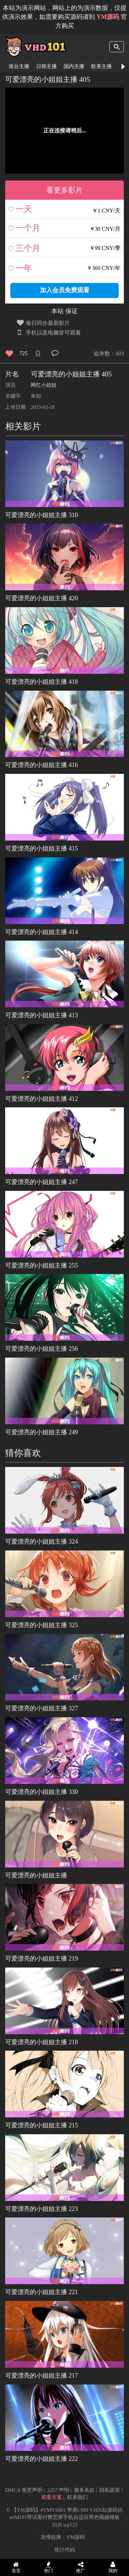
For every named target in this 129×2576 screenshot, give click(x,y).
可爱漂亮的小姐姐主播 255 (41, 1265)
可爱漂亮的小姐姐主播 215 (41, 2125)
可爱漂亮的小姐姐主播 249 (41, 1432)
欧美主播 (101, 66)
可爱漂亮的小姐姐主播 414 (41, 932)
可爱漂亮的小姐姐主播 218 (41, 2042)
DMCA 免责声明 (23, 2490)
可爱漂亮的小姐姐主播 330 (41, 1791)
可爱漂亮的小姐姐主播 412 (41, 1098)
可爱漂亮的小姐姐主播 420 (41, 598)
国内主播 (74, 66)
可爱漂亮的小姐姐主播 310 (41, 515)
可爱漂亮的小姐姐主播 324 (41, 1541)
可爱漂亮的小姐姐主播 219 (41, 1958)
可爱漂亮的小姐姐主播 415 (41, 848)
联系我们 (77, 2497)
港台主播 (19, 66)
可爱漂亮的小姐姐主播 (36, 1875)
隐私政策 (109, 2490)
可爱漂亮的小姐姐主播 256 (41, 1348)
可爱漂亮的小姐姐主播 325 (41, 1625)
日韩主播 (46, 66)
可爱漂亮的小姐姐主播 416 (41, 764)
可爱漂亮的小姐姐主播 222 (41, 2458)
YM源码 (75, 2537)
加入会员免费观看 (64, 290)
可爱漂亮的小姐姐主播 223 (41, 2208)
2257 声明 (58, 2490)
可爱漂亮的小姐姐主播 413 (41, 1015)
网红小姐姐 (43, 385)
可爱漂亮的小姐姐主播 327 (41, 1708)
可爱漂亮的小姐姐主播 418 (41, 681)
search (116, 46)
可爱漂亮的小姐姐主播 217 (41, 2375)
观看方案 (51, 2497)
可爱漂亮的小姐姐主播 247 (41, 1182)
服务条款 (84, 2490)
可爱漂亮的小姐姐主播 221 (41, 2292)
